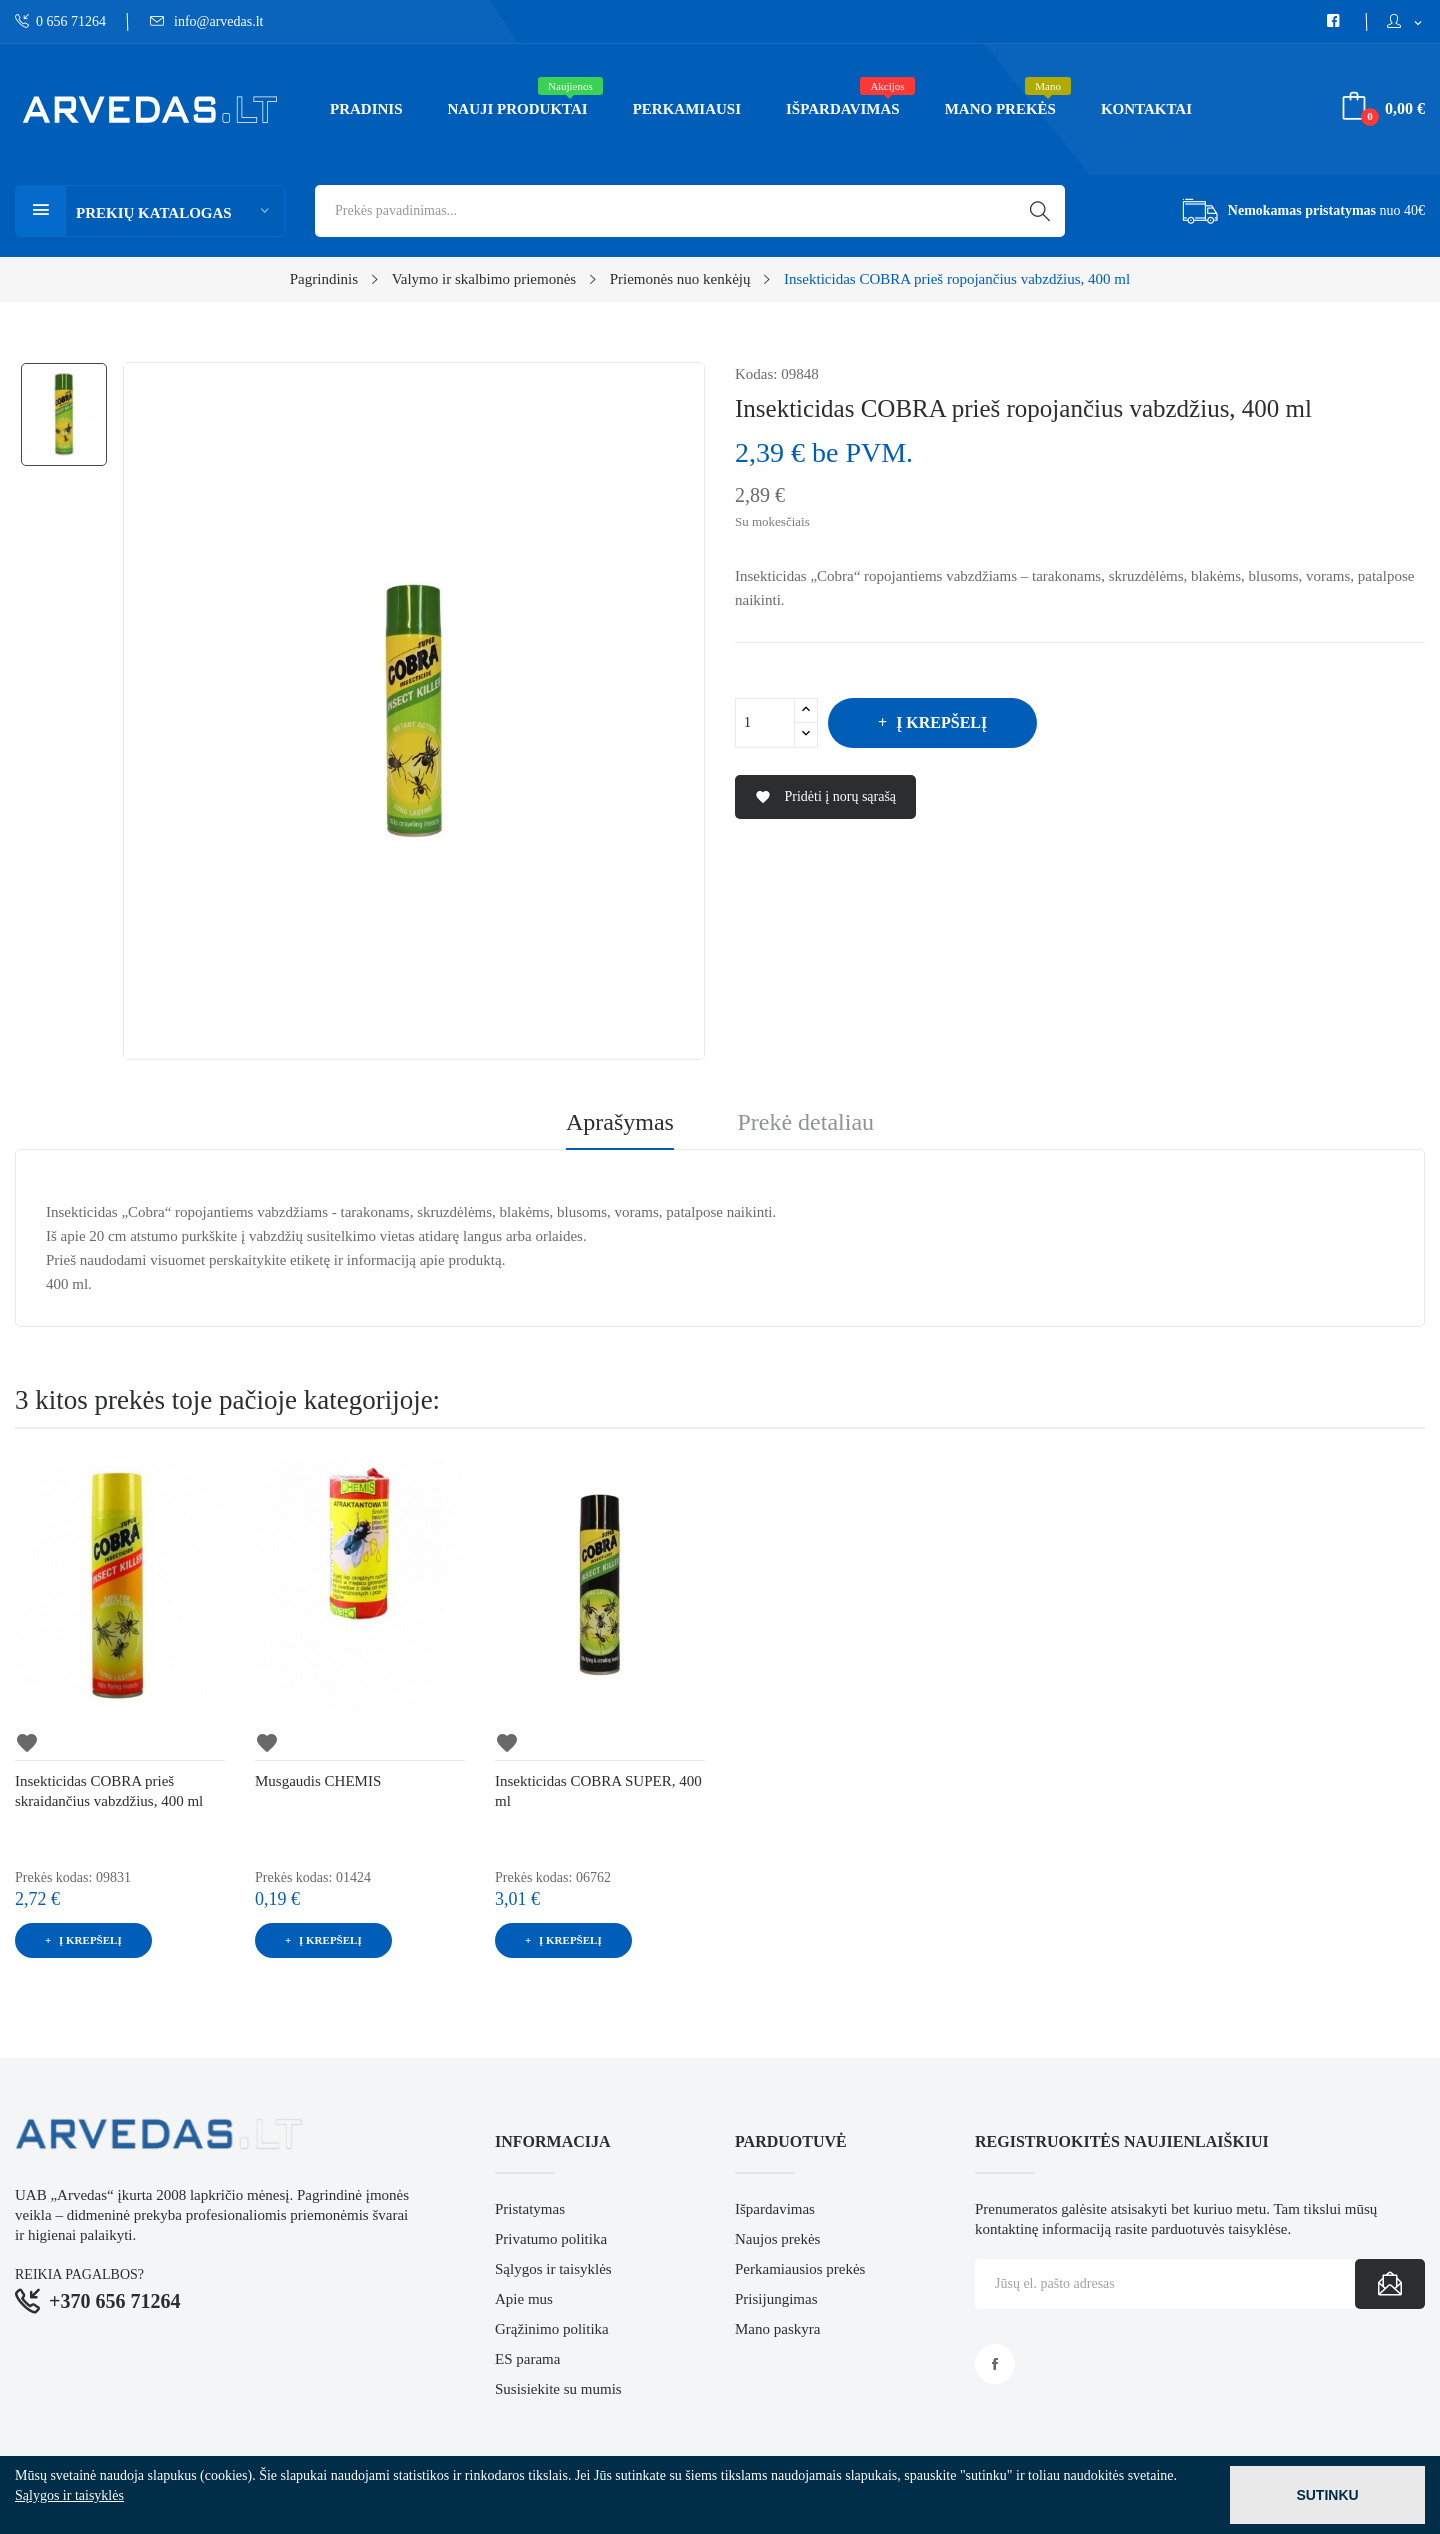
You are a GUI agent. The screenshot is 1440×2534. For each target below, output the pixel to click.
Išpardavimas (775, 2209)
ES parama (527, 2359)
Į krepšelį (939, 722)
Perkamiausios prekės (800, 2269)
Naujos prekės (777, 2239)
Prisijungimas (776, 2299)
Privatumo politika (551, 2239)
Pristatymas (530, 2209)
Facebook (995, 2364)
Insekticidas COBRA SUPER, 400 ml (598, 1791)
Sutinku (1327, 2495)
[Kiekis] (765, 723)
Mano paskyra (777, 2329)
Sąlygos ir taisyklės (553, 2269)
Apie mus (524, 2299)
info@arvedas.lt (207, 21)
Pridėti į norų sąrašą (825, 797)
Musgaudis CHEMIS (318, 1781)
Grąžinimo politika (552, 2329)
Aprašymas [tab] (620, 1122)
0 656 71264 (60, 21)
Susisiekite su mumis (558, 2389)
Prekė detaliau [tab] (805, 1122)
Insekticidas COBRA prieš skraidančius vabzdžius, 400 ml (109, 1791)
